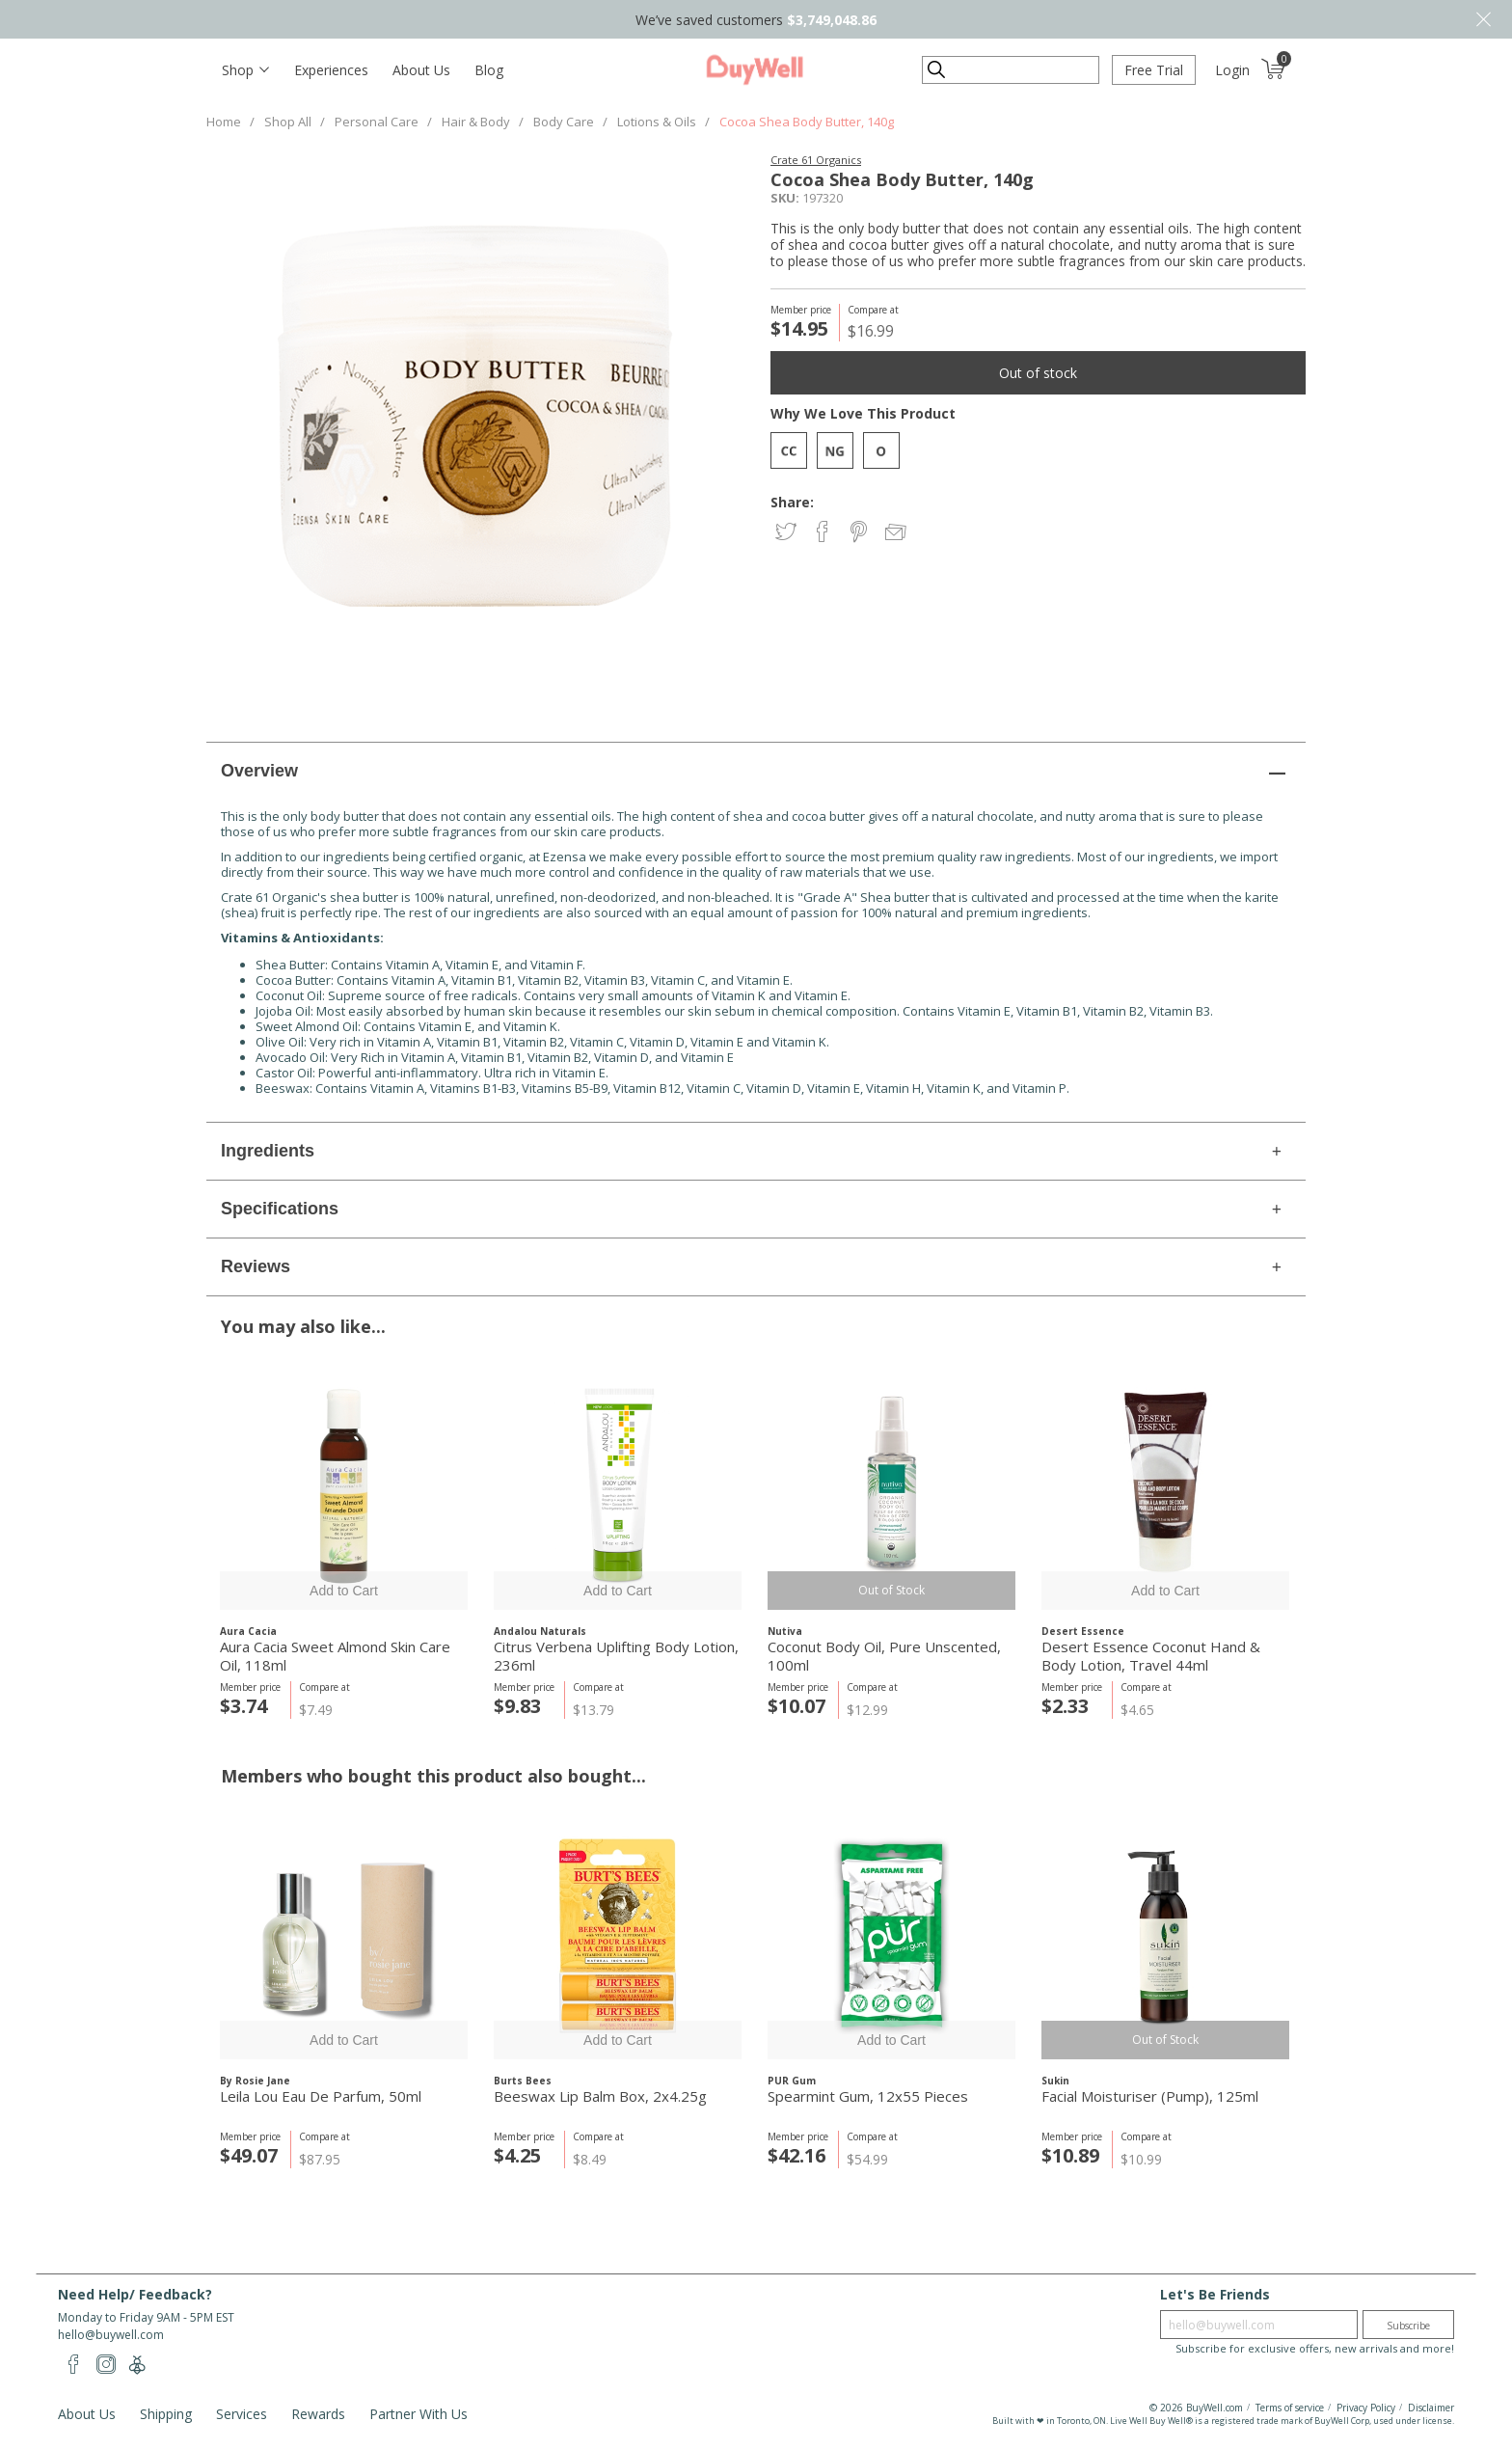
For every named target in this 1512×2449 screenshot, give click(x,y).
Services (241, 2414)
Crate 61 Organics (815, 159)
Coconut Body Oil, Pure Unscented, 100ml (884, 1656)
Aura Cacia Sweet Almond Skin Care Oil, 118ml (335, 1656)
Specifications (279, 1208)
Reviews (255, 1266)
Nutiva (785, 1631)
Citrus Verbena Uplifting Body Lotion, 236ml (616, 1656)
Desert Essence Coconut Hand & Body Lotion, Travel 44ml (1150, 1656)
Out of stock (1038, 373)
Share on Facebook (824, 533)
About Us (421, 70)
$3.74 (243, 1706)
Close (1483, 19)
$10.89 (1070, 2155)
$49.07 (249, 2155)
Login (1232, 70)
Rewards (318, 2414)
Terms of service (1290, 2407)
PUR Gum (792, 2080)
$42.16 (796, 2155)
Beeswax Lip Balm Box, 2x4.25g (600, 2096)
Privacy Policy (1365, 2407)
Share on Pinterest (861, 533)
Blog (488, 70)
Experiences (331, 70)
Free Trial (1153, 70)
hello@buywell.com (111, 2335)
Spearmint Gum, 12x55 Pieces (868, 2096)
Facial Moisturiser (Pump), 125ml (1149, 2096)
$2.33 (1065, 1706)
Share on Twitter (787, 533)
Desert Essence (1082, 1631)
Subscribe (1408, 2325)
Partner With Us (418, 2414)
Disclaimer (1431, 2407)
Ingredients (267, 1150)
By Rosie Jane (255, 2080)
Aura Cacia (248, 1631)
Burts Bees (523, 2080)
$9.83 (517, 1706)
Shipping (166, 2414)
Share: (792, 502)
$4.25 (517, 2155)
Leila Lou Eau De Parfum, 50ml (320, 2096)
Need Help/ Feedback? (135, 2294)
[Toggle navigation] (245, 70)
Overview (259, 770)
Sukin (1055, 2080)
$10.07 (796, 1706)
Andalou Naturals (540, 1631)
